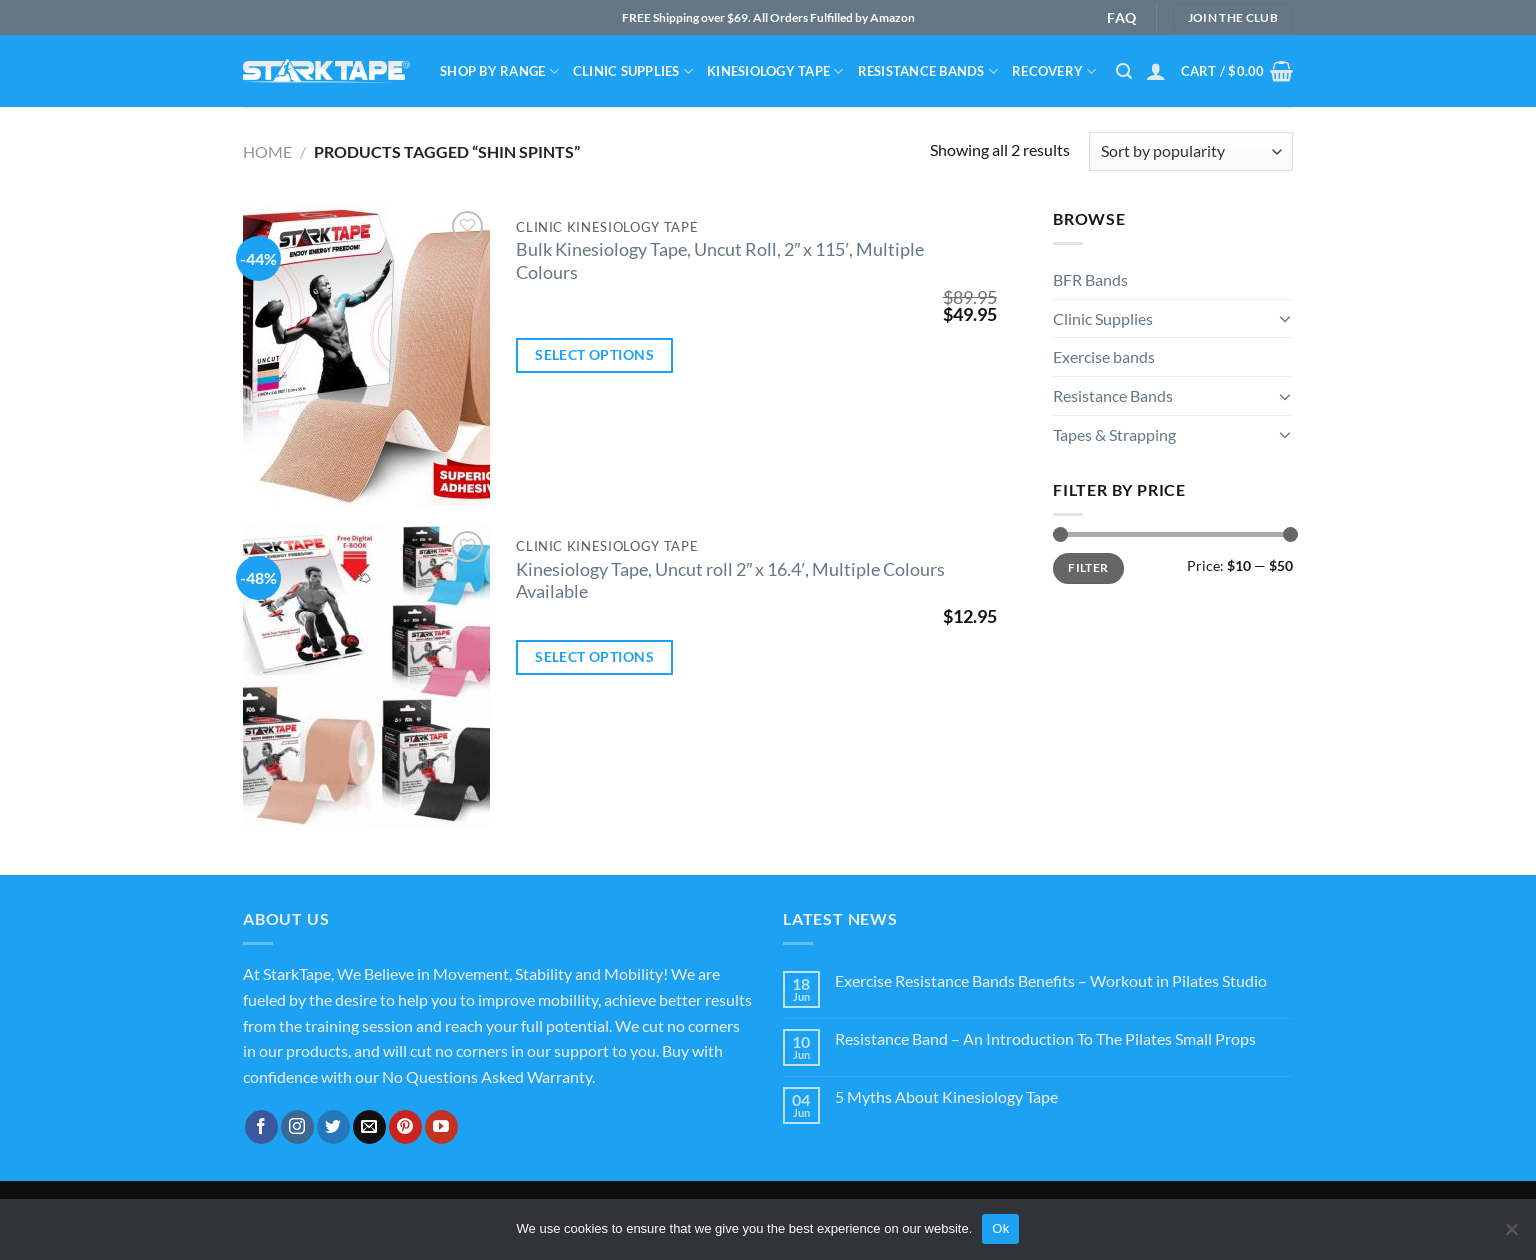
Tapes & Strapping (1114, 434)
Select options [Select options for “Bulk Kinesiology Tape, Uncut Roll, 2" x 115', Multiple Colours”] (594, 354)
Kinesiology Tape (775, 71)
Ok (1000, 1228)
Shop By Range (499, 71)
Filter (1088, 567)
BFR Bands (1090, 279)
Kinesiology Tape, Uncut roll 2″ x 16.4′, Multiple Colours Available (730, 581)
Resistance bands (928, 71)
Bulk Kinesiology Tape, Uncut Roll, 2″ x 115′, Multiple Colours (720, 261)
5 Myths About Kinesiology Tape (946, 1096)
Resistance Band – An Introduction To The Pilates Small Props (1045, 1038)
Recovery (1054, 71)
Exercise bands (1104, 356)
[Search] (1124, 71)
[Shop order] (1191, 151)
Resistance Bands (1113, 395)
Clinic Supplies (633, 71)
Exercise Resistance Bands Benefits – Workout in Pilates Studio (1051, 980)
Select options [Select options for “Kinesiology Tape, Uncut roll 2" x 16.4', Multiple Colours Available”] (594, 656)
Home (267, 151)
